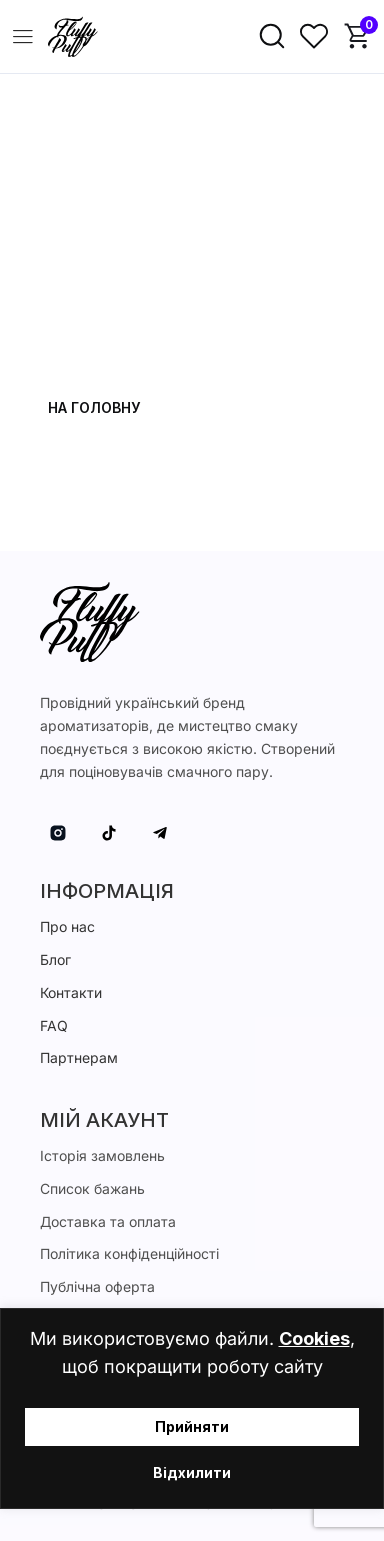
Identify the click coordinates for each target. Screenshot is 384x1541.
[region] (192, 1408)
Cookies (314, 1338)
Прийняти (192, 1426)
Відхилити (192, 1472)
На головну (94, 407)
